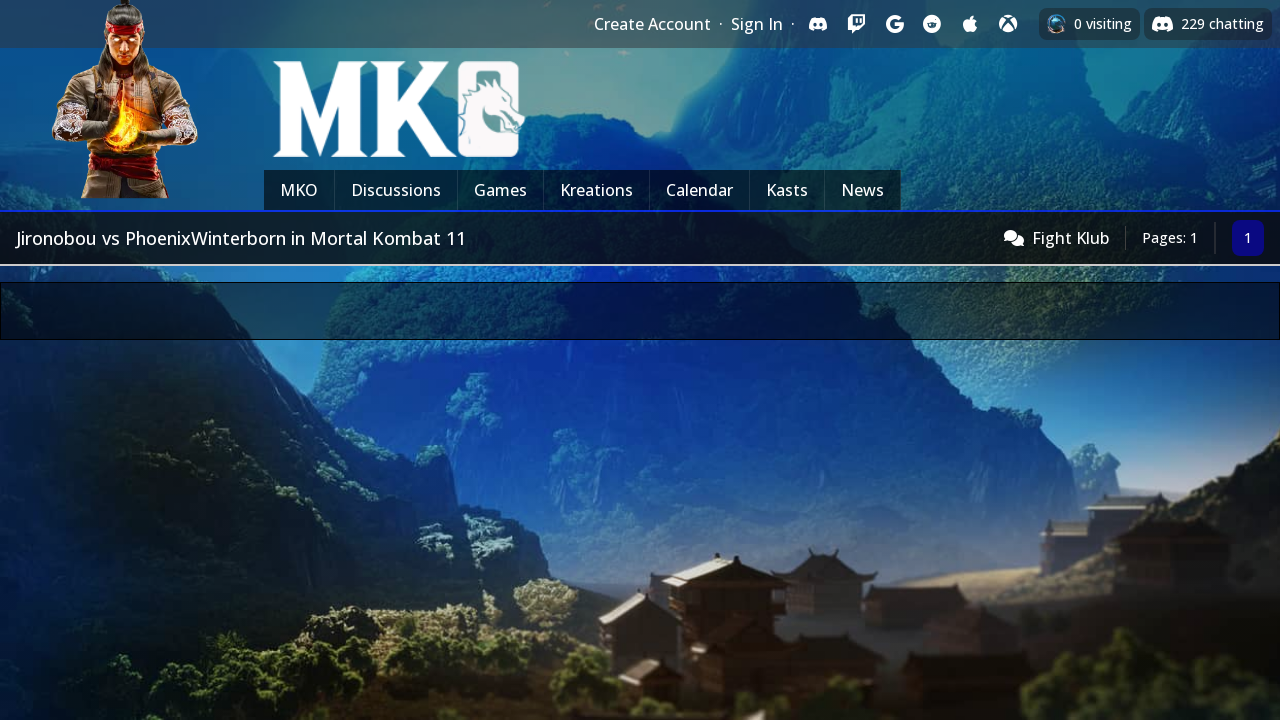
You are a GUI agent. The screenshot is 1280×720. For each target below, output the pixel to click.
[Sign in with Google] (894, 24)
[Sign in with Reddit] (932, 24)
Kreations (596, 190)
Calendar (699, 190)
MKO (299, 190)
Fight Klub (1070, 238)
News (862, 190)
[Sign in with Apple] (970, 24)
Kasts (787, 190)
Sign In (757, 24)
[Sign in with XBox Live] (1008, 24)
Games (500, 190)
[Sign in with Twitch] (856, 24)
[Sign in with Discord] (818, 24)
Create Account (652, 24)
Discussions (396, 190)
